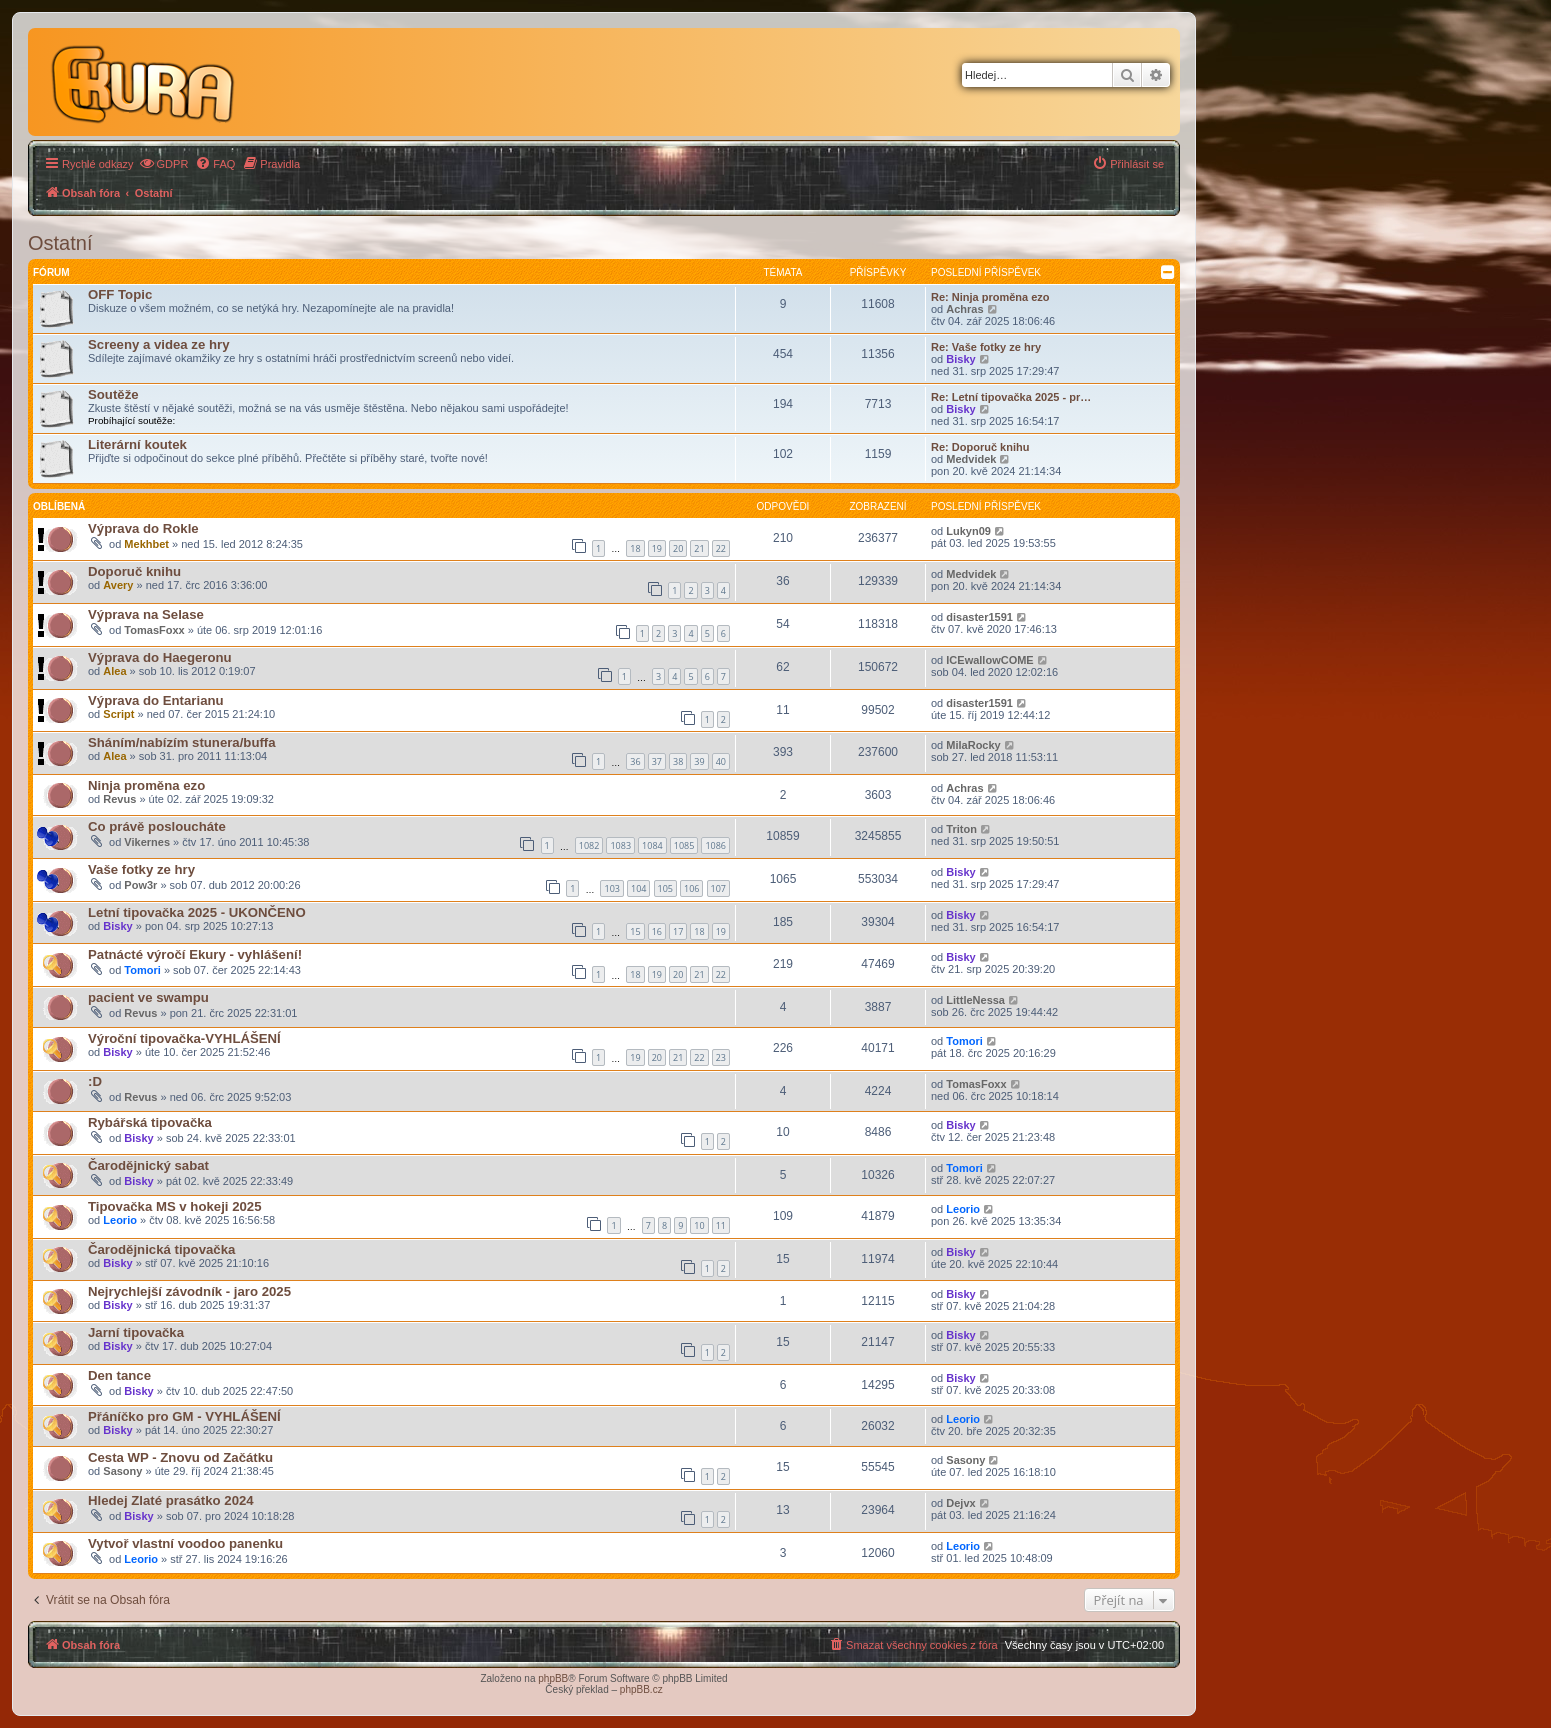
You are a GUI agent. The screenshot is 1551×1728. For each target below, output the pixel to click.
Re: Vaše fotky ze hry (986, 347)
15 (635, 931)
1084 (652, 845)
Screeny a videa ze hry (158, 344)
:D (95, 1081)
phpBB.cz (641, 1689)
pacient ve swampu (148, 997)
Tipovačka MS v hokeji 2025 (174, 1206)
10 (699, 1225)
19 (657, 548)
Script (118, 714)
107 (718, 888)
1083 (620, 845)
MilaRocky (973, 745)
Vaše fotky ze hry (141, 869)
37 (657, 761)
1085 (684, 845)
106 (691, 888)
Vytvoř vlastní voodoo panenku (185, 1543)
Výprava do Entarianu (156, 700)
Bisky (960, 359)
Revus (119, 799)
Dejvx (960, 1503)
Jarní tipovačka (136, 1332)
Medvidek (971, 459)
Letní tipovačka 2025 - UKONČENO (197, 912)
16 (657, 931)
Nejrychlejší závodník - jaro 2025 (189, 1291)
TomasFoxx (154, 630)
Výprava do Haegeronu (160, 657)
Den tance (119, 1375)
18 (635, 548)
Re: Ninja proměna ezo (990, 297)
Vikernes (147, 842)
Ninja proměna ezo (146, 785)
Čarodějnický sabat (148, 1165)
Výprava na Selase (146, 614)
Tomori (142, 970)
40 (721, 761)
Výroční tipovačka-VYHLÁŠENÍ (184, 1038)
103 (611, 888)
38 (678, 761)
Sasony (122, 1471)
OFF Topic (120, 294)
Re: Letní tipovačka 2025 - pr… (1011, 397)
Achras (964, 309)
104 (638, 888)
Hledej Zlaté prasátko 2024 (171, 1500)
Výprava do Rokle (143, 528)
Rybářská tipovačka (150, 1122)
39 (699, 761)
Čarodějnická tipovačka (161, 1249)
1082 (589, 845)
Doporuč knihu (134, 571)
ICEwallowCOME (989, 660)
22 (721, 548)
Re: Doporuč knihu (980, 447)
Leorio (120, 1220)
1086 (715, 845)
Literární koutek (137, 444)
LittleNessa (975, 1000)
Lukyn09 (968, 531)
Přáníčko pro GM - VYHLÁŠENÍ (184, 1416)
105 (665, 888)
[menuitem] (164, 164)
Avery (118, 585)
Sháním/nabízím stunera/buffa (182, 742)
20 (678, 548)
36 (635, 761)
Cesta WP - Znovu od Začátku (180, 1457)
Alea (114, 671)
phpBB (553, 1678)
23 (721, 1057)
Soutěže (113, 394)
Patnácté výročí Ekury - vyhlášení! (195, 954)
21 (699, 548)
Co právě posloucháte (157, 826)
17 (678, 931)
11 (721, 1225)
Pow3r (140, 885)
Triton (961, 829)
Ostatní (60, 243)
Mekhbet (146, 544)
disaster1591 (979, 617)
